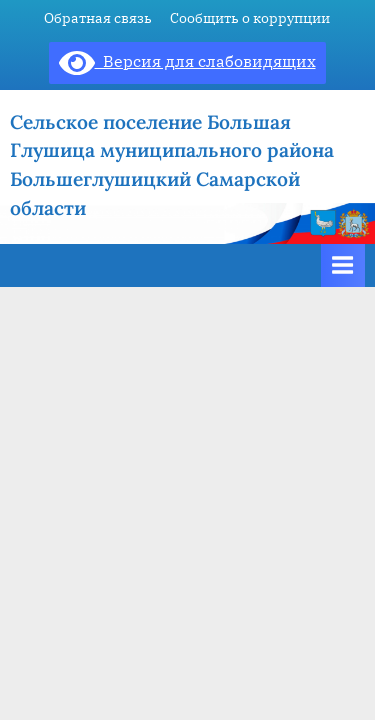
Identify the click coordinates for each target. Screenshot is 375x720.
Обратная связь (98, 18)
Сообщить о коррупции (250, 18)
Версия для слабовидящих (187, 61)
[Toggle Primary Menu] (343, 265)
